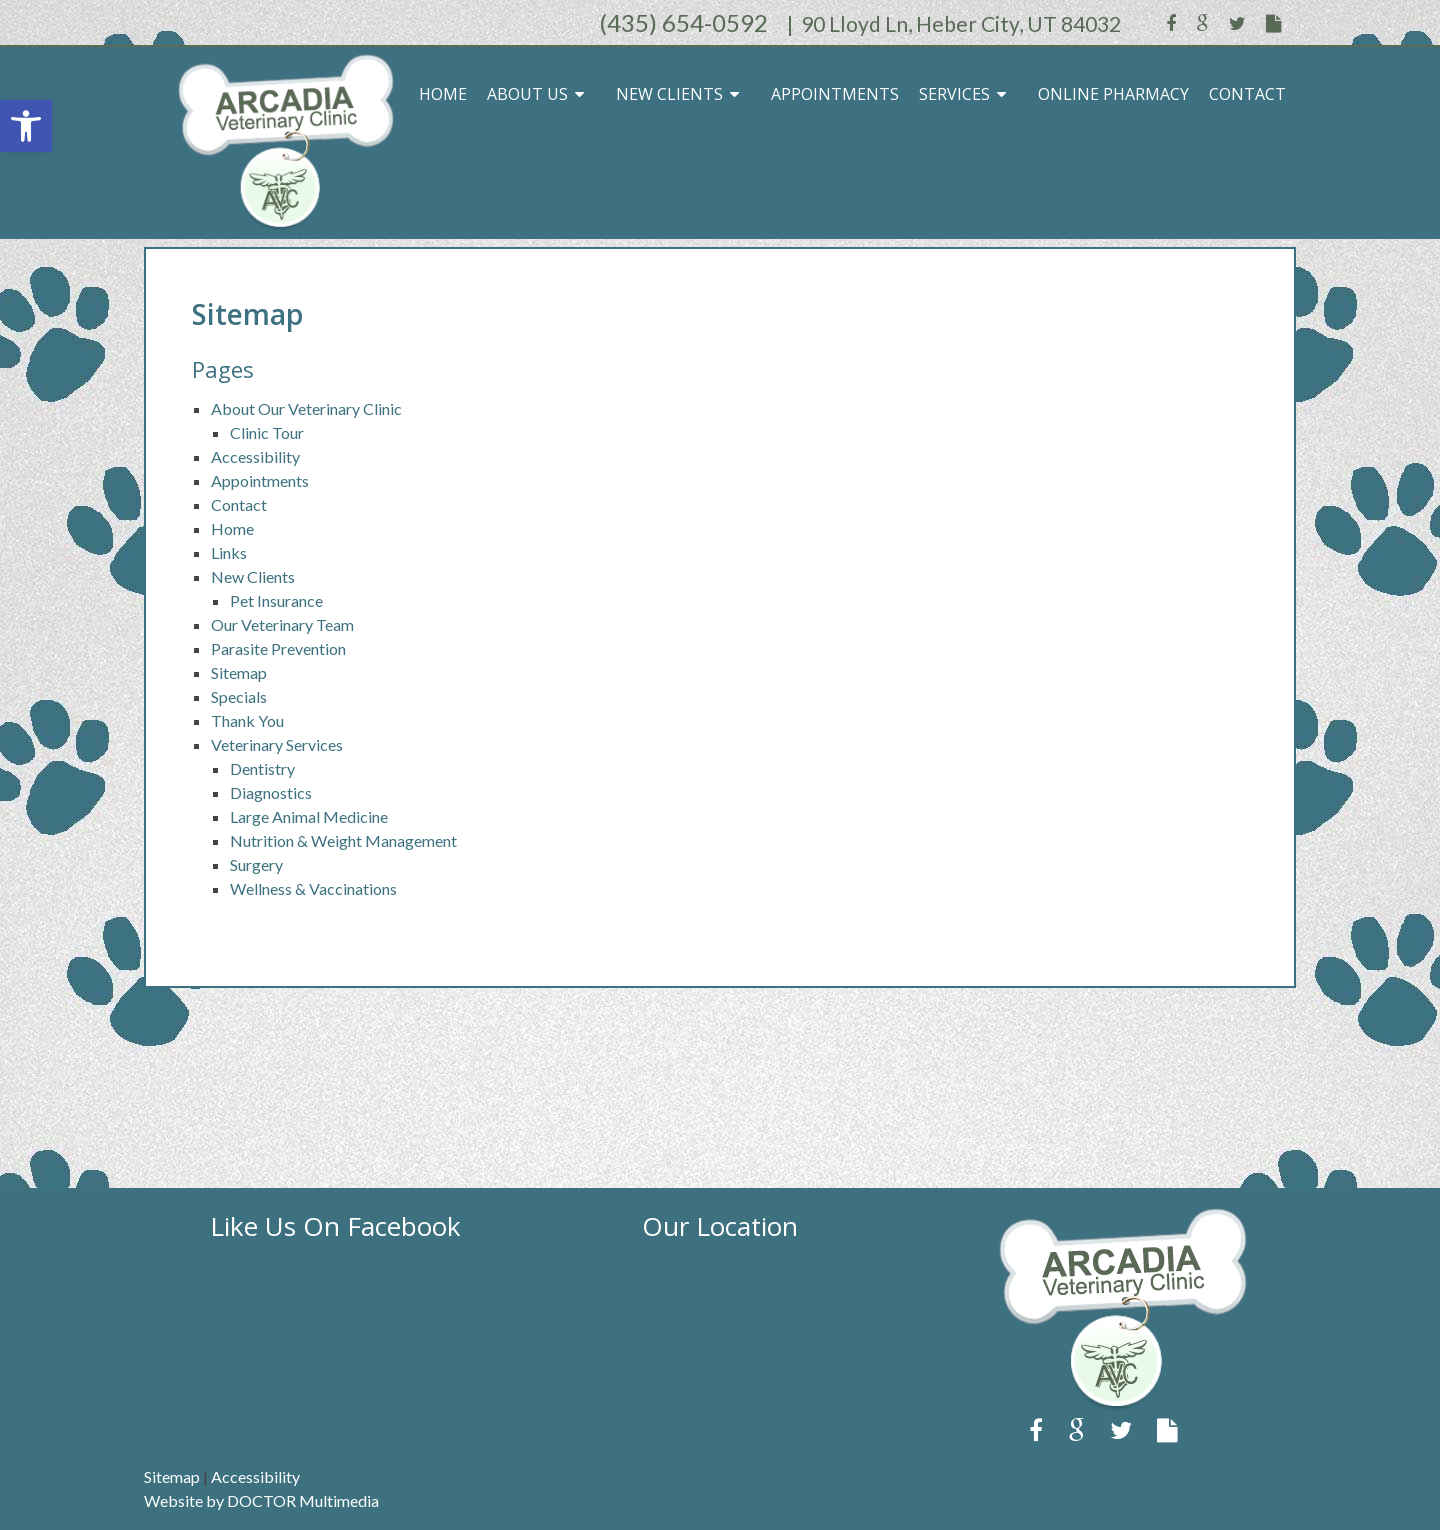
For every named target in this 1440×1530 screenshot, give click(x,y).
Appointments (835, 94)
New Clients (669, 94)
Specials (239, 696)
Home (443, 94)
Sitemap (239, 672)
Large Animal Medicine (309, 816)
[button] (26, 126)
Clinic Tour (267, 432)
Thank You (247, 720)
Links (229, 552)
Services (954, 94)
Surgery (256, 864)
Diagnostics (271, 792)
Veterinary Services (277, 744)
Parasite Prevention (278, 648)
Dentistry (262, 768)
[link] (1103, 1405)
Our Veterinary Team (282, 624)
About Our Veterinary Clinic (306, 408)
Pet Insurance (276, 600)
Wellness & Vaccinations (313, 888)
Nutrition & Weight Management (343, 840)
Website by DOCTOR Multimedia (261, 1500)
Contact (1247, 94)
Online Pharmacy (1113, 94)
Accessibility (255, 456)
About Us (527, 94)
